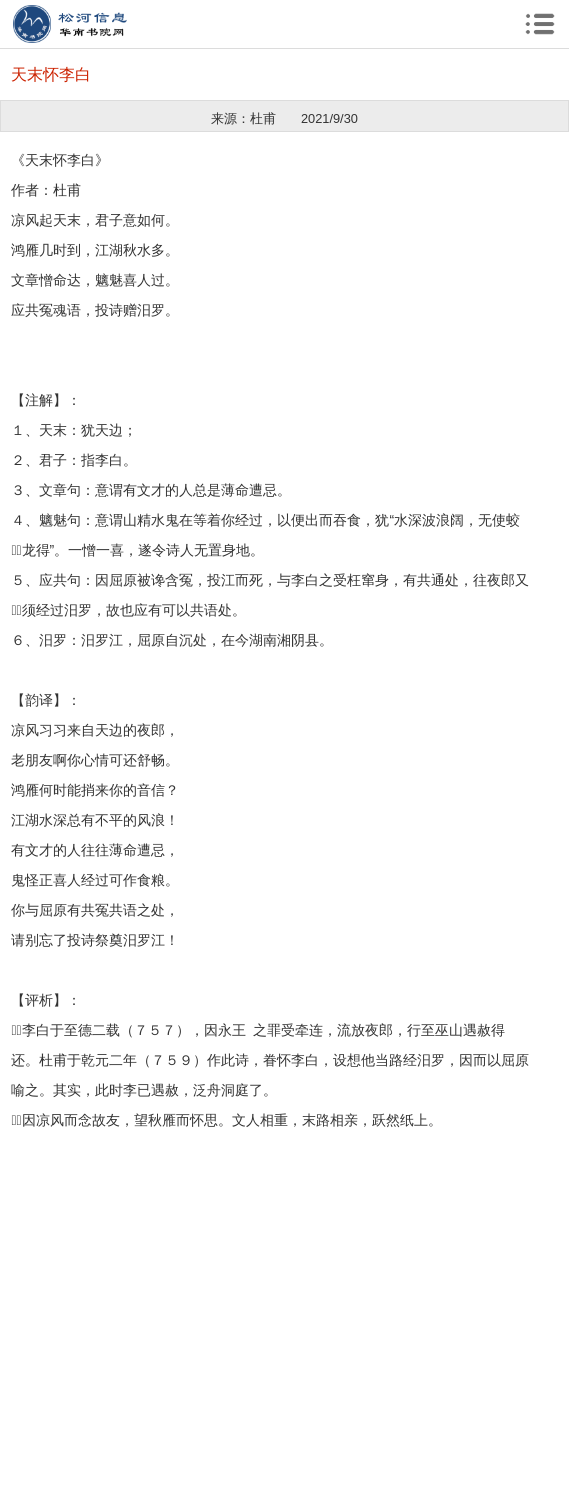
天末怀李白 (51, 74)
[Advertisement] (284, 1275)
